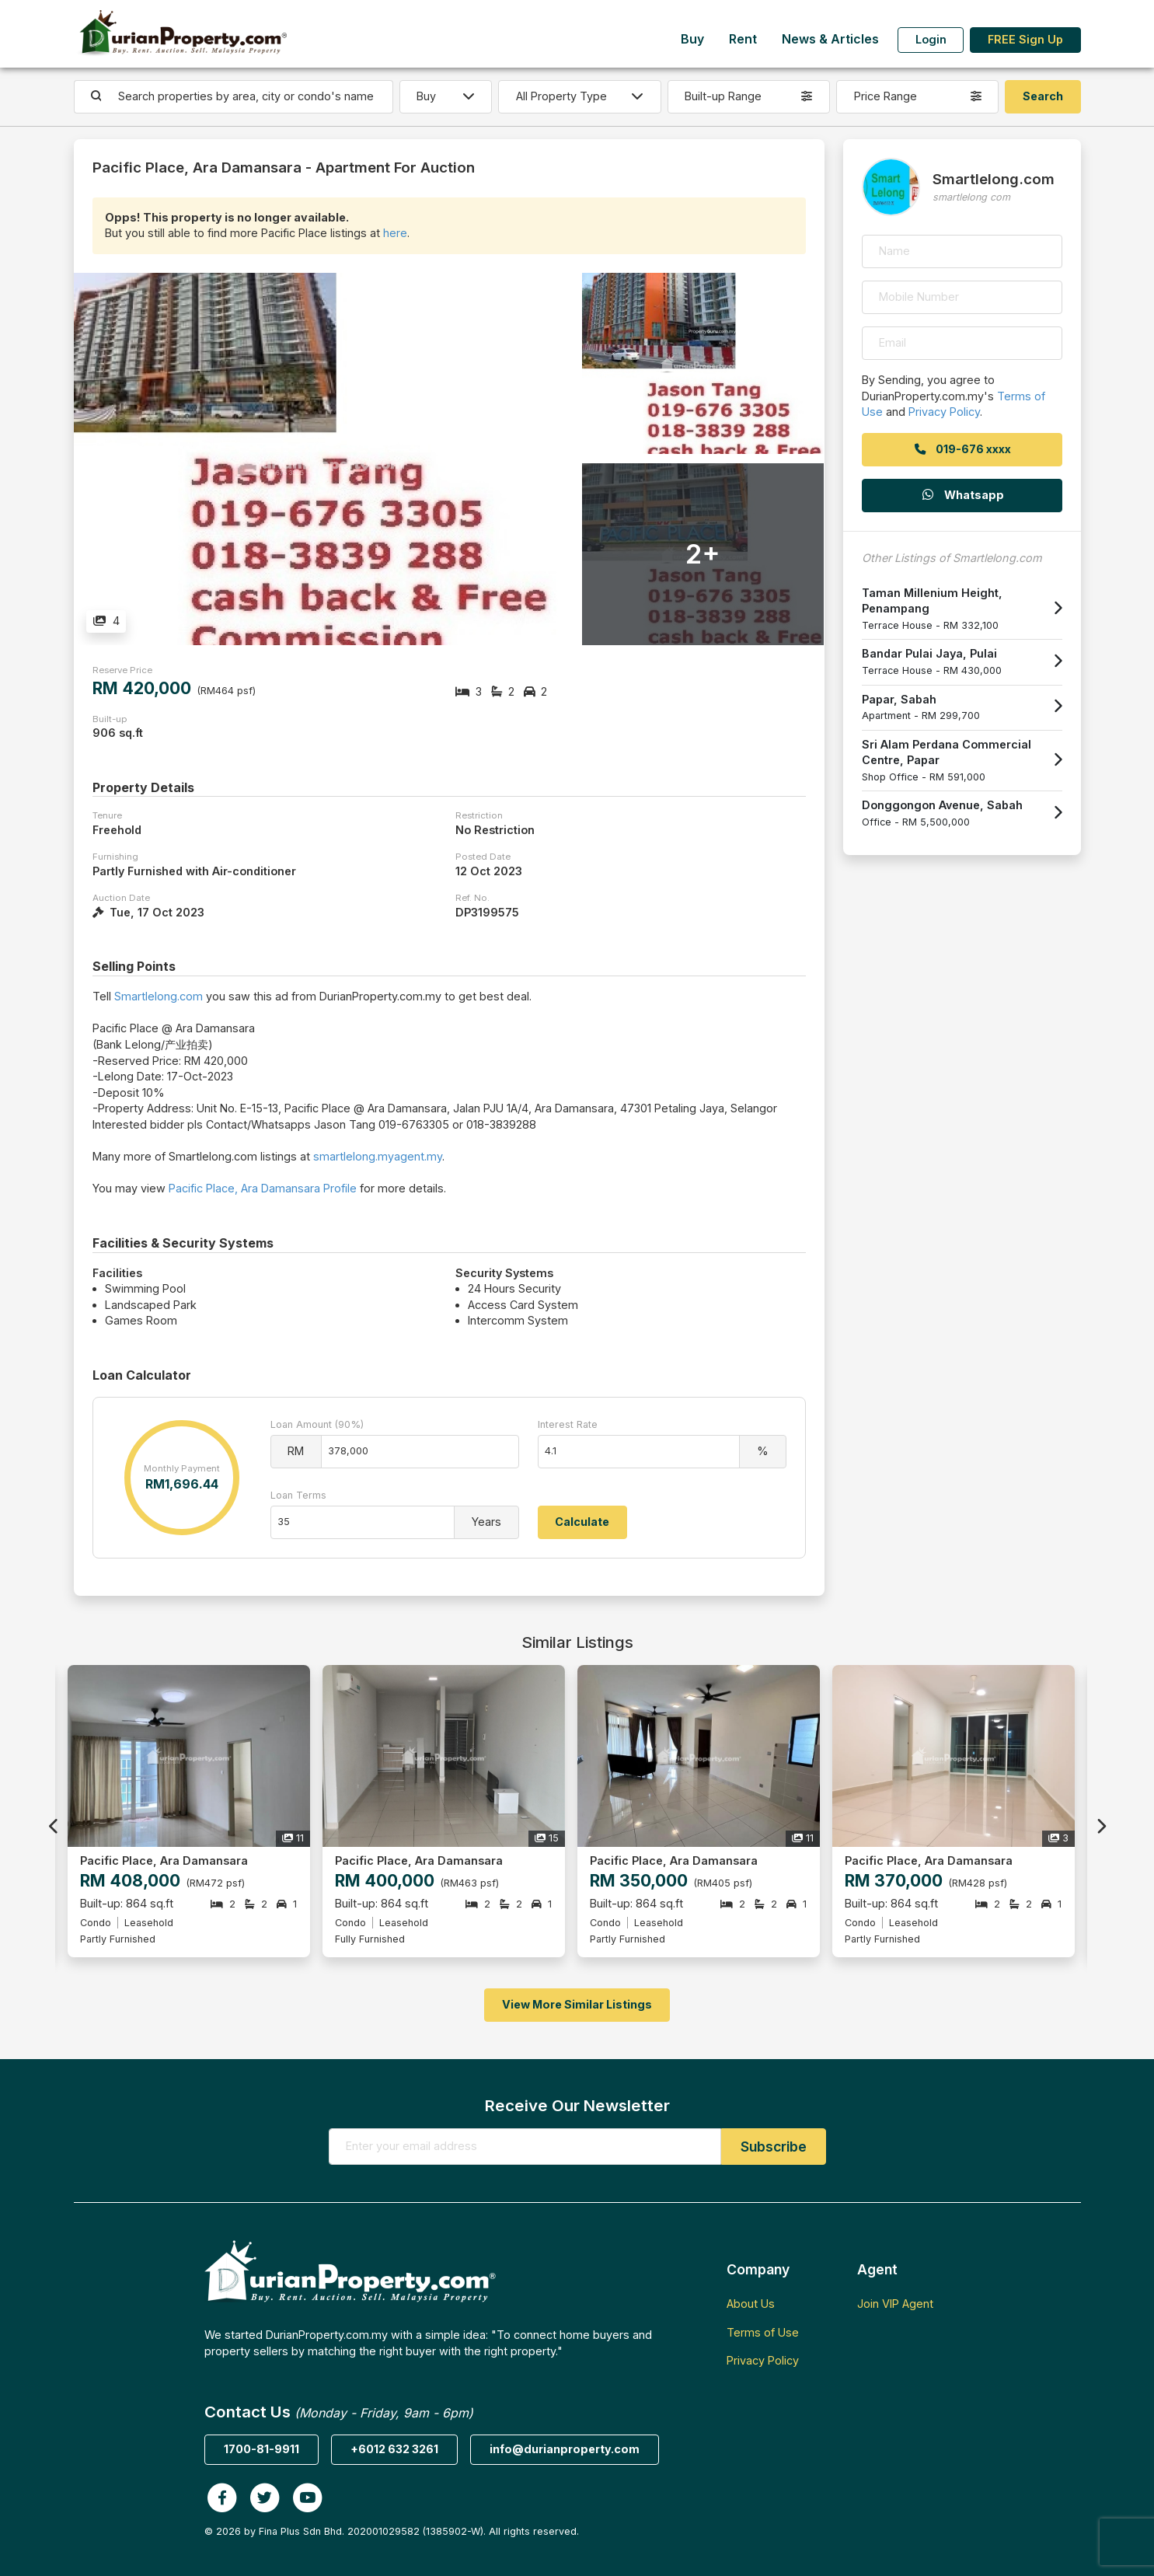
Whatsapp (962, 494)
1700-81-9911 (261, 2449)
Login (931, 39)
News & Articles (830, 39)
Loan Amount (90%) (317, 1424)
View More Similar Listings (577, 2004)
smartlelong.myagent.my (377, 1156)
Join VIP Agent (895, 2303)
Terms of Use (763, 2332)
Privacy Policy (944, 411)
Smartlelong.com (158, 996)
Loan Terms (298, 1495)
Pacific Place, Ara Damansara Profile (263, 1188)
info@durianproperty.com (565, 2449)
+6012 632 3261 (394, 2449)
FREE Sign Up (1025, 39)
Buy (692, 39)
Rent (743, 39)
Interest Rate (568, 1424)
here (395, 232)
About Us (751, 2303)
